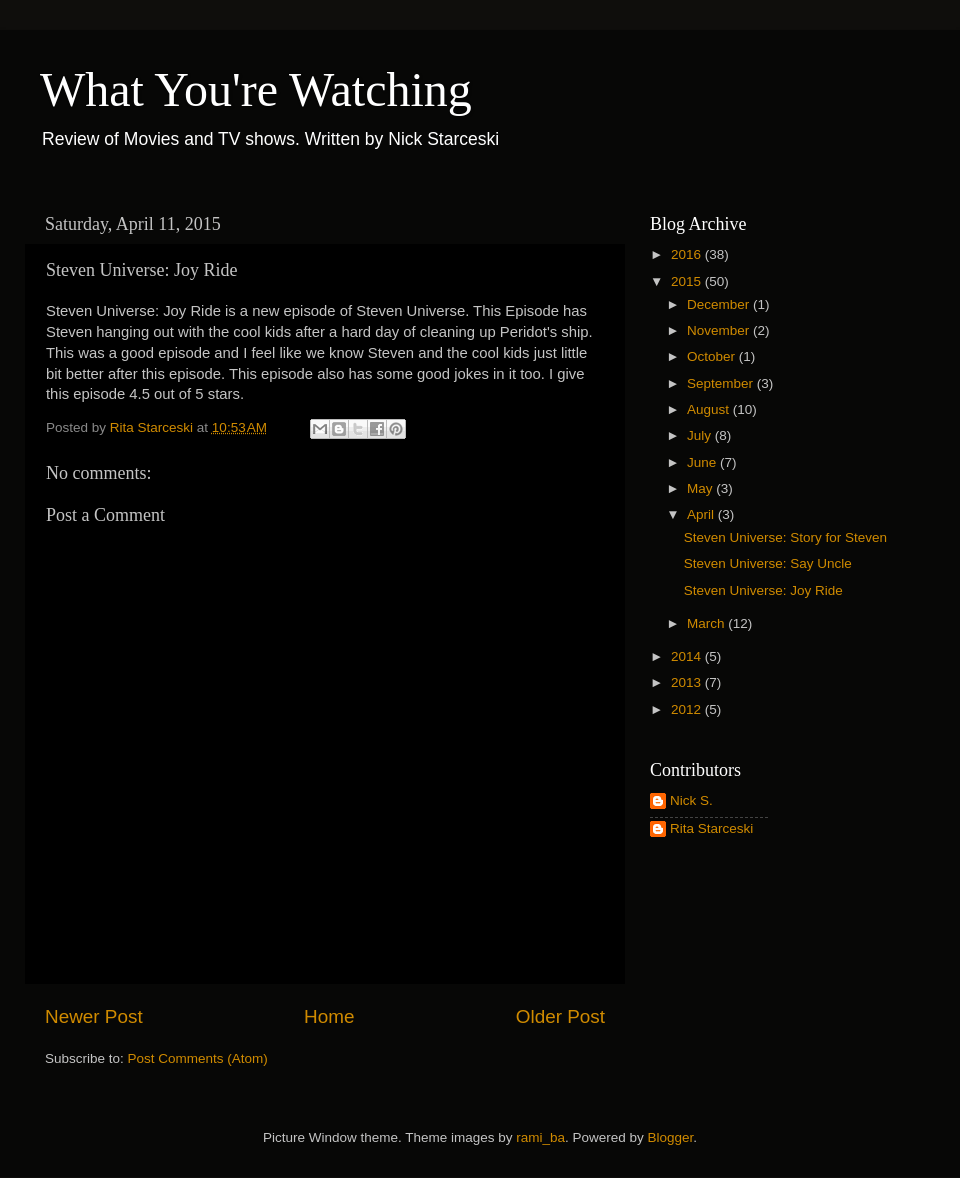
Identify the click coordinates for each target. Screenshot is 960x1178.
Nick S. (691, 800)
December (720, 304)
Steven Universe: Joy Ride (763, 590)
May (701, 488)
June (703, 462)
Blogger (671, 1137)
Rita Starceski (711, 828)
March (707, 623)
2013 (688, 682)
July (701, 435)
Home (329, 1016)
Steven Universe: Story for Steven (785, 537)
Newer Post (94, 1016)
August (710, 409)
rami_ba (540, 1137)
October (713, 356)
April (702, 514)
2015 (688, 281)
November (720, 330)
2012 (688, 709)
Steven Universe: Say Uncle (768, 563)
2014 (688, 656)
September (722, 383)
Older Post (560, 1016)
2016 (688, 254)
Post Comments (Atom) (198, 1058)
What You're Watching (256, 89)
